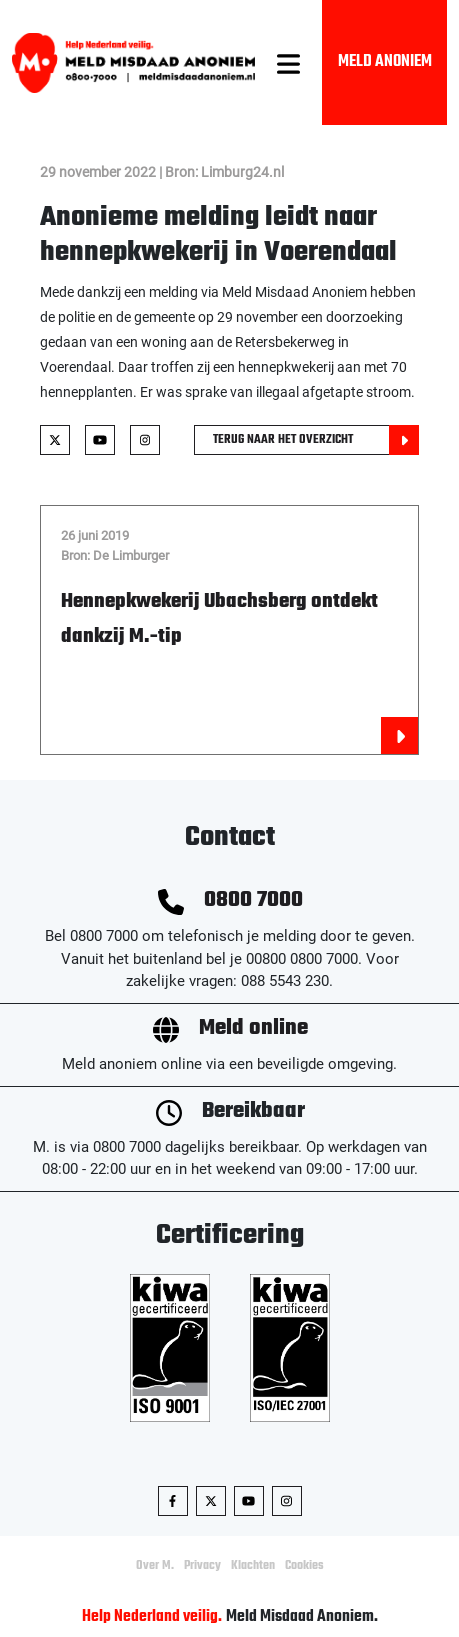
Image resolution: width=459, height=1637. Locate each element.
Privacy (202, 1566)
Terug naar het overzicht (316, 440)
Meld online (253, 1028)
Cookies (304, 1566)
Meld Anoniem (385, 62)
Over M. (155, 1566)
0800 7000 (253, 900)
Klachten (253, 1566)
